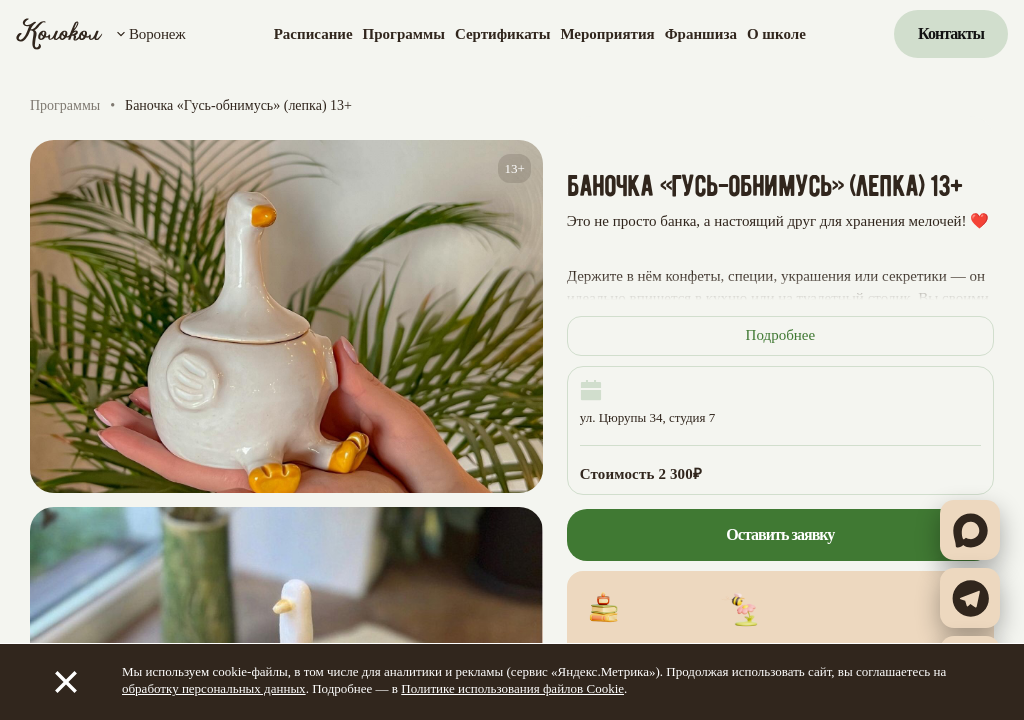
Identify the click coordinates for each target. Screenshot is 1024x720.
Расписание (313, 34)
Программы (404, 34)
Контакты (951, 33)
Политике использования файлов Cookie (512, 688)
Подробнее (781, 335)
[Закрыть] (66, 682)
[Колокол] (59, 34)
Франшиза (701, 34)
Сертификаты (502, 34)
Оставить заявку (780, 534)
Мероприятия (607, 34)
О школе (776, 34)
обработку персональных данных (214, 688)
